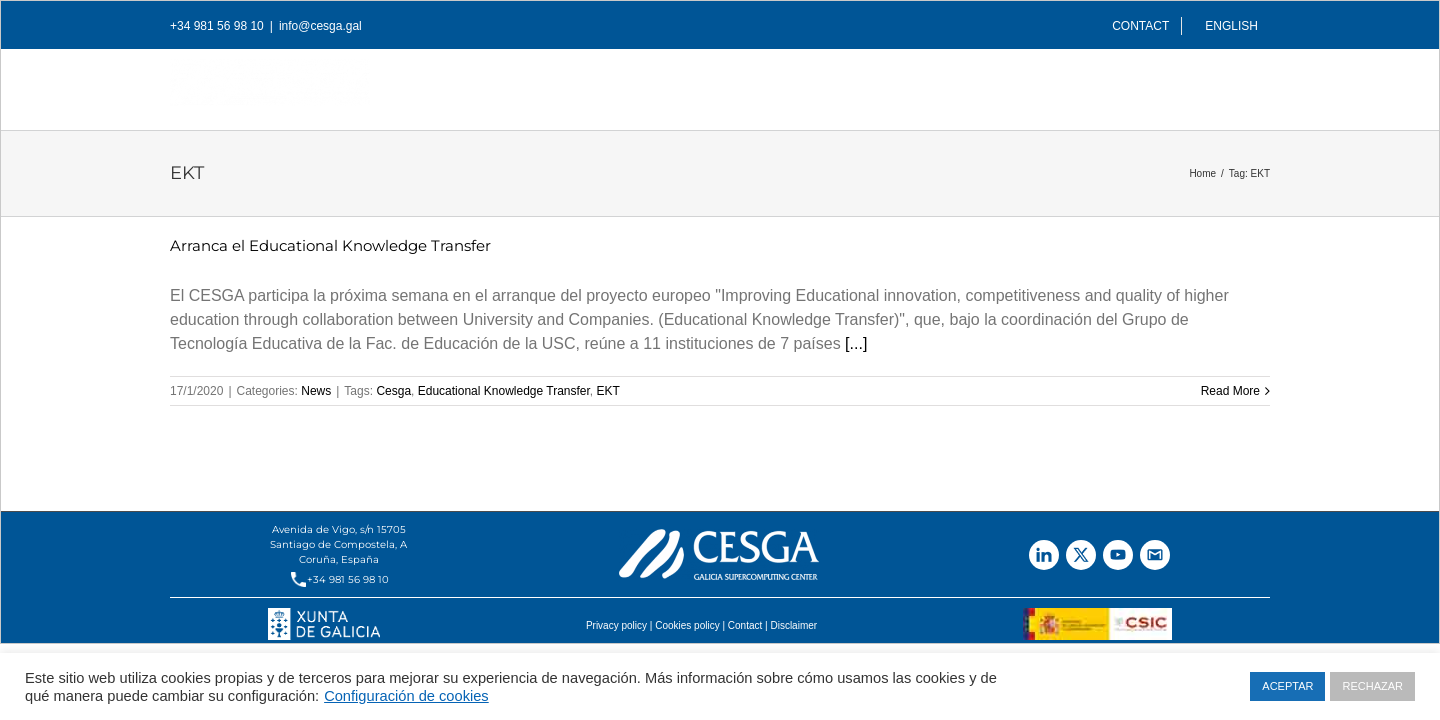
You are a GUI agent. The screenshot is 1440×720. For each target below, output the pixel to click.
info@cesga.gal (320, 26)
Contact (745, 625)
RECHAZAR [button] (1372, 686)
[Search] (1263, 84)
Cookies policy (687, 625)
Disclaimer (793, 625)
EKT (608, 391)
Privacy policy (616, 625)
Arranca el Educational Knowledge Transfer (330, 245)
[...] (856, 343)
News (316, 391)
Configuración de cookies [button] (406, 696)
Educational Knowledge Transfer (504, 391)
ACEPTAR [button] (1287, 686)
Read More (1230, 391)
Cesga (393, 391)
